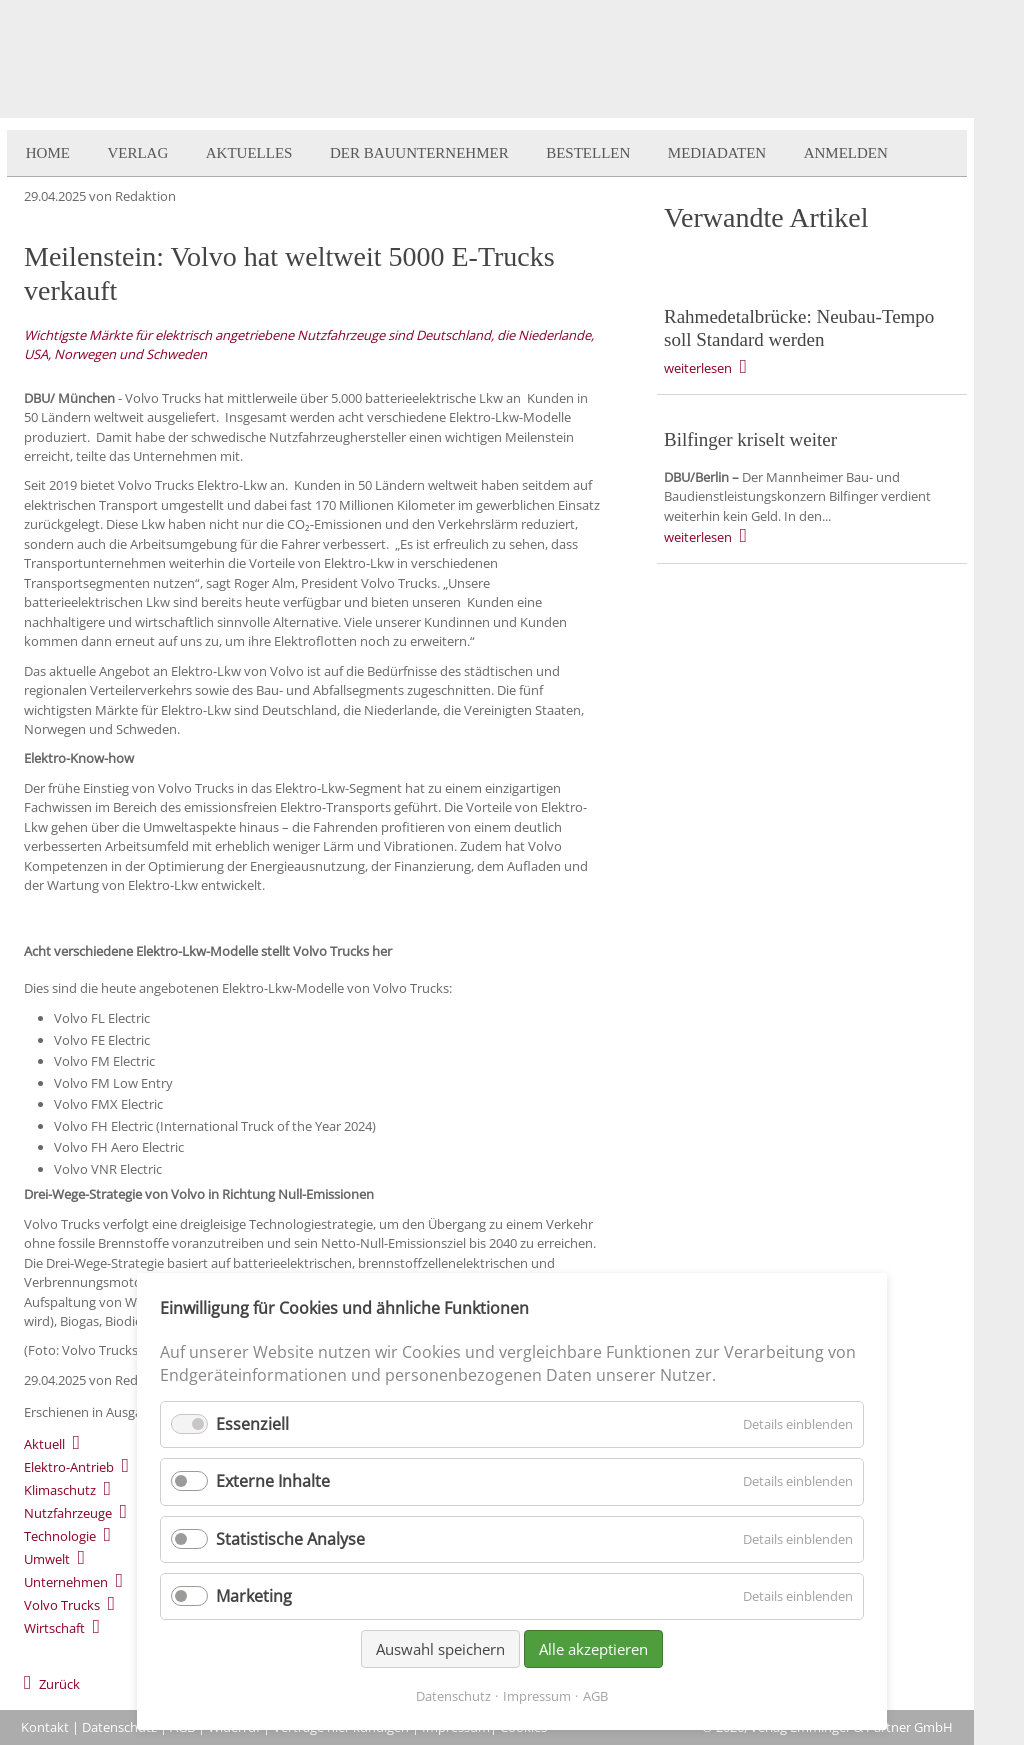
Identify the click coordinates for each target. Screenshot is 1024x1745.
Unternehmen (66, 1582)
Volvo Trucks (62, 1605)
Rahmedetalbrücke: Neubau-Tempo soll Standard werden (799, 328)
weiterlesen (698, 368)
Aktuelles (249, 153)
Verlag (137, 153)
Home (48, 153)
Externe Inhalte (273, 1481)
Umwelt (47, 1559)
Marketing (254, 1596)
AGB (595, 1696)
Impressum (537, 1696)
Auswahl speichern (440, 1649)
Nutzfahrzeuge (68, 1513)
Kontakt (45, 1727)
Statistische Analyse (290, 1539)
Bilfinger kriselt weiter (750, 439)
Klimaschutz (60, 1490)
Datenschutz (119, 1727)
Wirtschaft (54, 1628)
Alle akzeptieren (593, 1649)
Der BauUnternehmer (419, 153)
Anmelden (846, 153)
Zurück (59, 1684)
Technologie (60, 1536)
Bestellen (588, 153)
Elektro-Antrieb (69, 1467)
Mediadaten (717, 153)
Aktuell (44, 1444)
